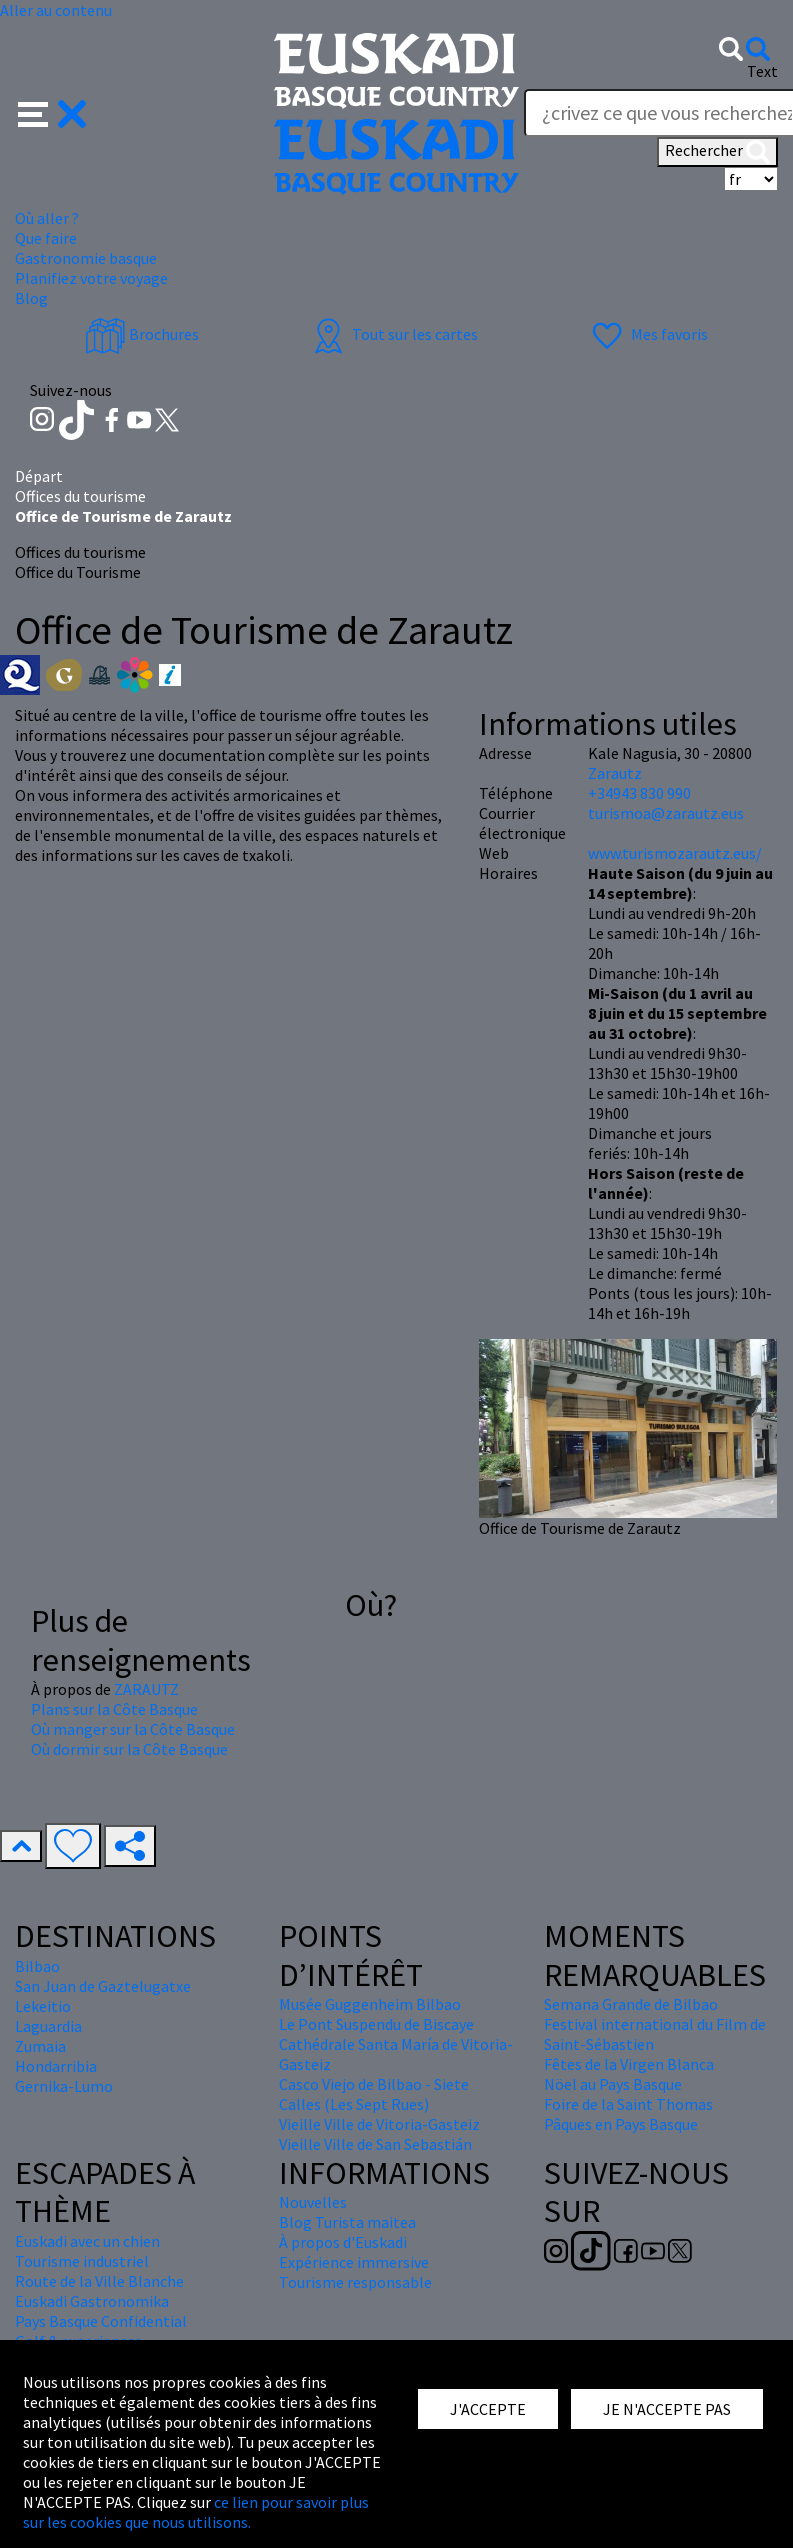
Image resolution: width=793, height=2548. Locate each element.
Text (762, 71)
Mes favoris (647, 334)
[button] (52, 112)
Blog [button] (31, 298)
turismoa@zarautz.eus (666, 813)
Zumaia (40, 2046)
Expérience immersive (354, 2262)
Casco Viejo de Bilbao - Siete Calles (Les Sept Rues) (374, 2094)
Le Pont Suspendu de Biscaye (376, 2024)
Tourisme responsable (355, 2282)
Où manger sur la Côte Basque (133, 1729)
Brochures (142, 334)
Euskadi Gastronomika (92, 2301)
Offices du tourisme (80, 496)
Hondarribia (56, 2066)
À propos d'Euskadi (343, 2242)
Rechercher (717, 152)
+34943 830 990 (639, 793)
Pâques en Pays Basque (621, 2124)
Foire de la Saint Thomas (628, 2104)
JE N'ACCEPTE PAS (667, 2409)
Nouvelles (313, 2202)
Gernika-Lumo (64, 2086)
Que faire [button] (46, 238)
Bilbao (37, 1966)
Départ (39, 476)
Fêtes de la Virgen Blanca (629, 2064)
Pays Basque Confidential (101, 2321)
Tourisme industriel (82, 2261)
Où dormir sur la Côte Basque (129, 1749)
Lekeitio (43, 2006)
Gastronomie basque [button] (86, 258)
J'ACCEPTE (488, 2409)
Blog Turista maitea (347, 2222)
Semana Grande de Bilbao (631, 2004)
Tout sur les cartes (393, 334)
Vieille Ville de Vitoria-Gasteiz (379, 2124)
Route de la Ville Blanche (99, 2281)
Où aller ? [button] (47, 218)
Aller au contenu (56, 10)
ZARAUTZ (146, 1689)
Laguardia (48, 2026)
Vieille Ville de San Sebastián (375, 2144)
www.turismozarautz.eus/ (675, 853)
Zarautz (615, 773)
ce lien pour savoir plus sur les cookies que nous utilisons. (196, 2512)
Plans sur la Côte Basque (114, 1709)
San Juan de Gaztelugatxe (103, 1986)
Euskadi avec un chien (87, 2241)
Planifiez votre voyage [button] (91, 278)
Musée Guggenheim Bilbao (370, 2004)
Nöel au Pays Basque (613, 2084)
